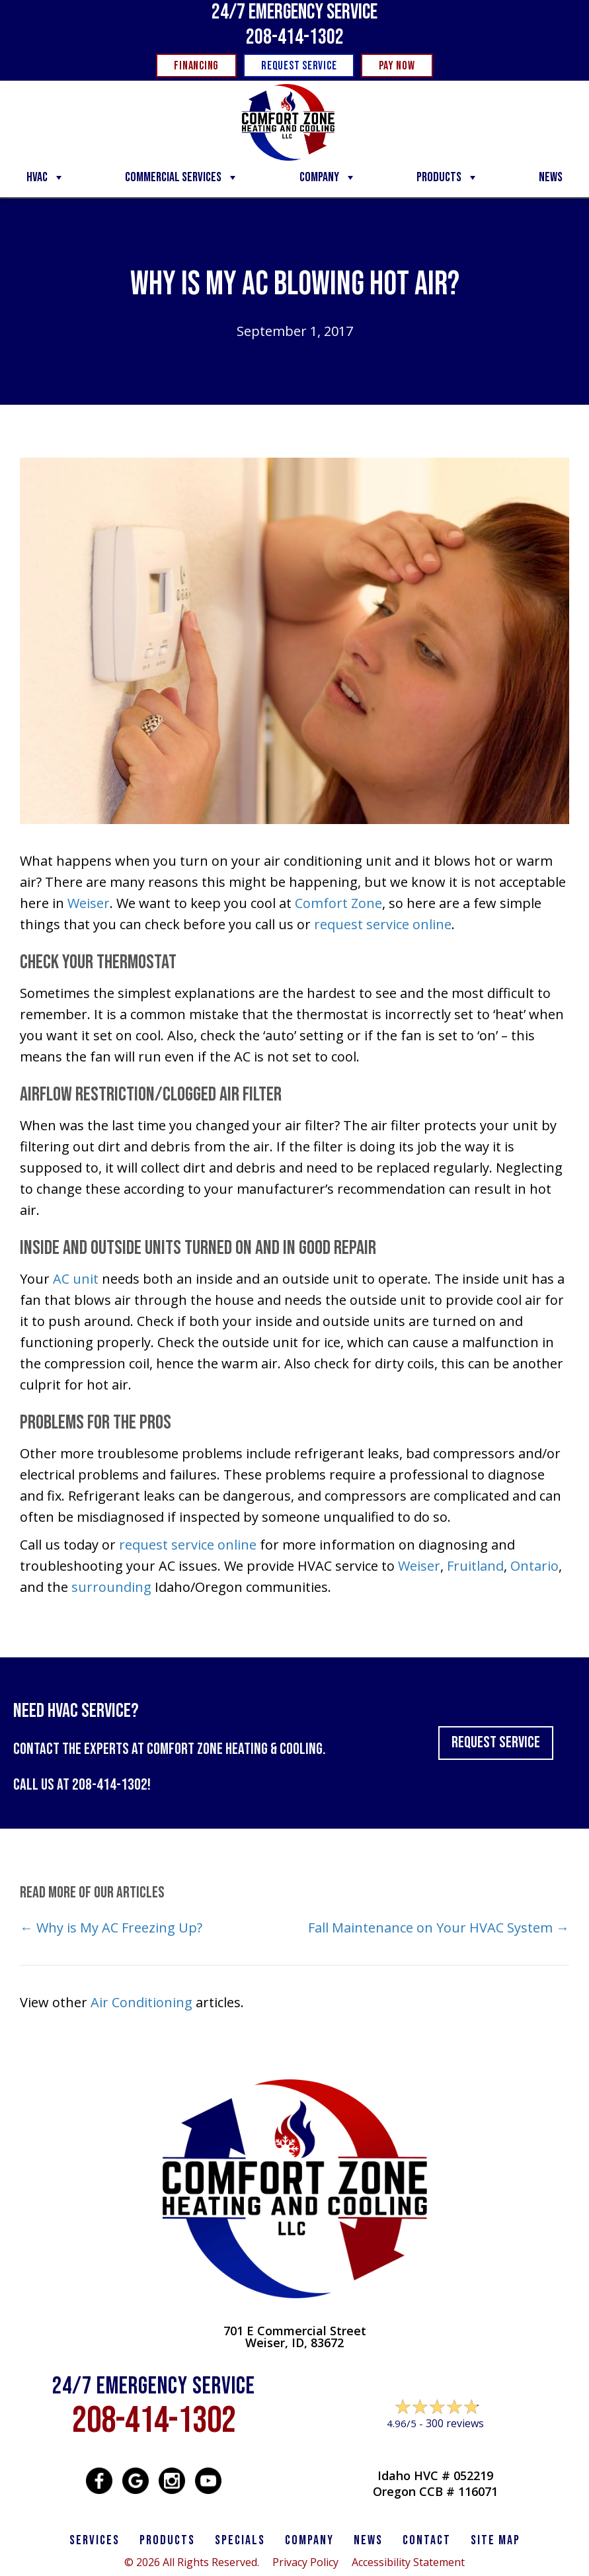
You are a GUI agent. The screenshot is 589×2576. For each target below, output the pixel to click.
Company (327, 177)
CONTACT (427, 2540)
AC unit (75, 1279)
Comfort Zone (338, 903)
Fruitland (475, 1566)
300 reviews (455, 2423)
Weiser (88, 903)
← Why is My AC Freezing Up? (111, 1927)
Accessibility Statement (408, 2562)
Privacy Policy (305, 2562)
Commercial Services (182, 177)
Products (447, 177)
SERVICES (94, 2540)
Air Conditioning (141, 2002)
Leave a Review (435, 2448)
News (551, 177)
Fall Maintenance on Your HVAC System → (438, 1927)
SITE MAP (495, 2540)
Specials (240, 2540)
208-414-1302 (295, 37)
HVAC (45, 177)
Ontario (534, 1566)
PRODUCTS (167, 2540)
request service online (383, 924)
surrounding (111, 1587)
